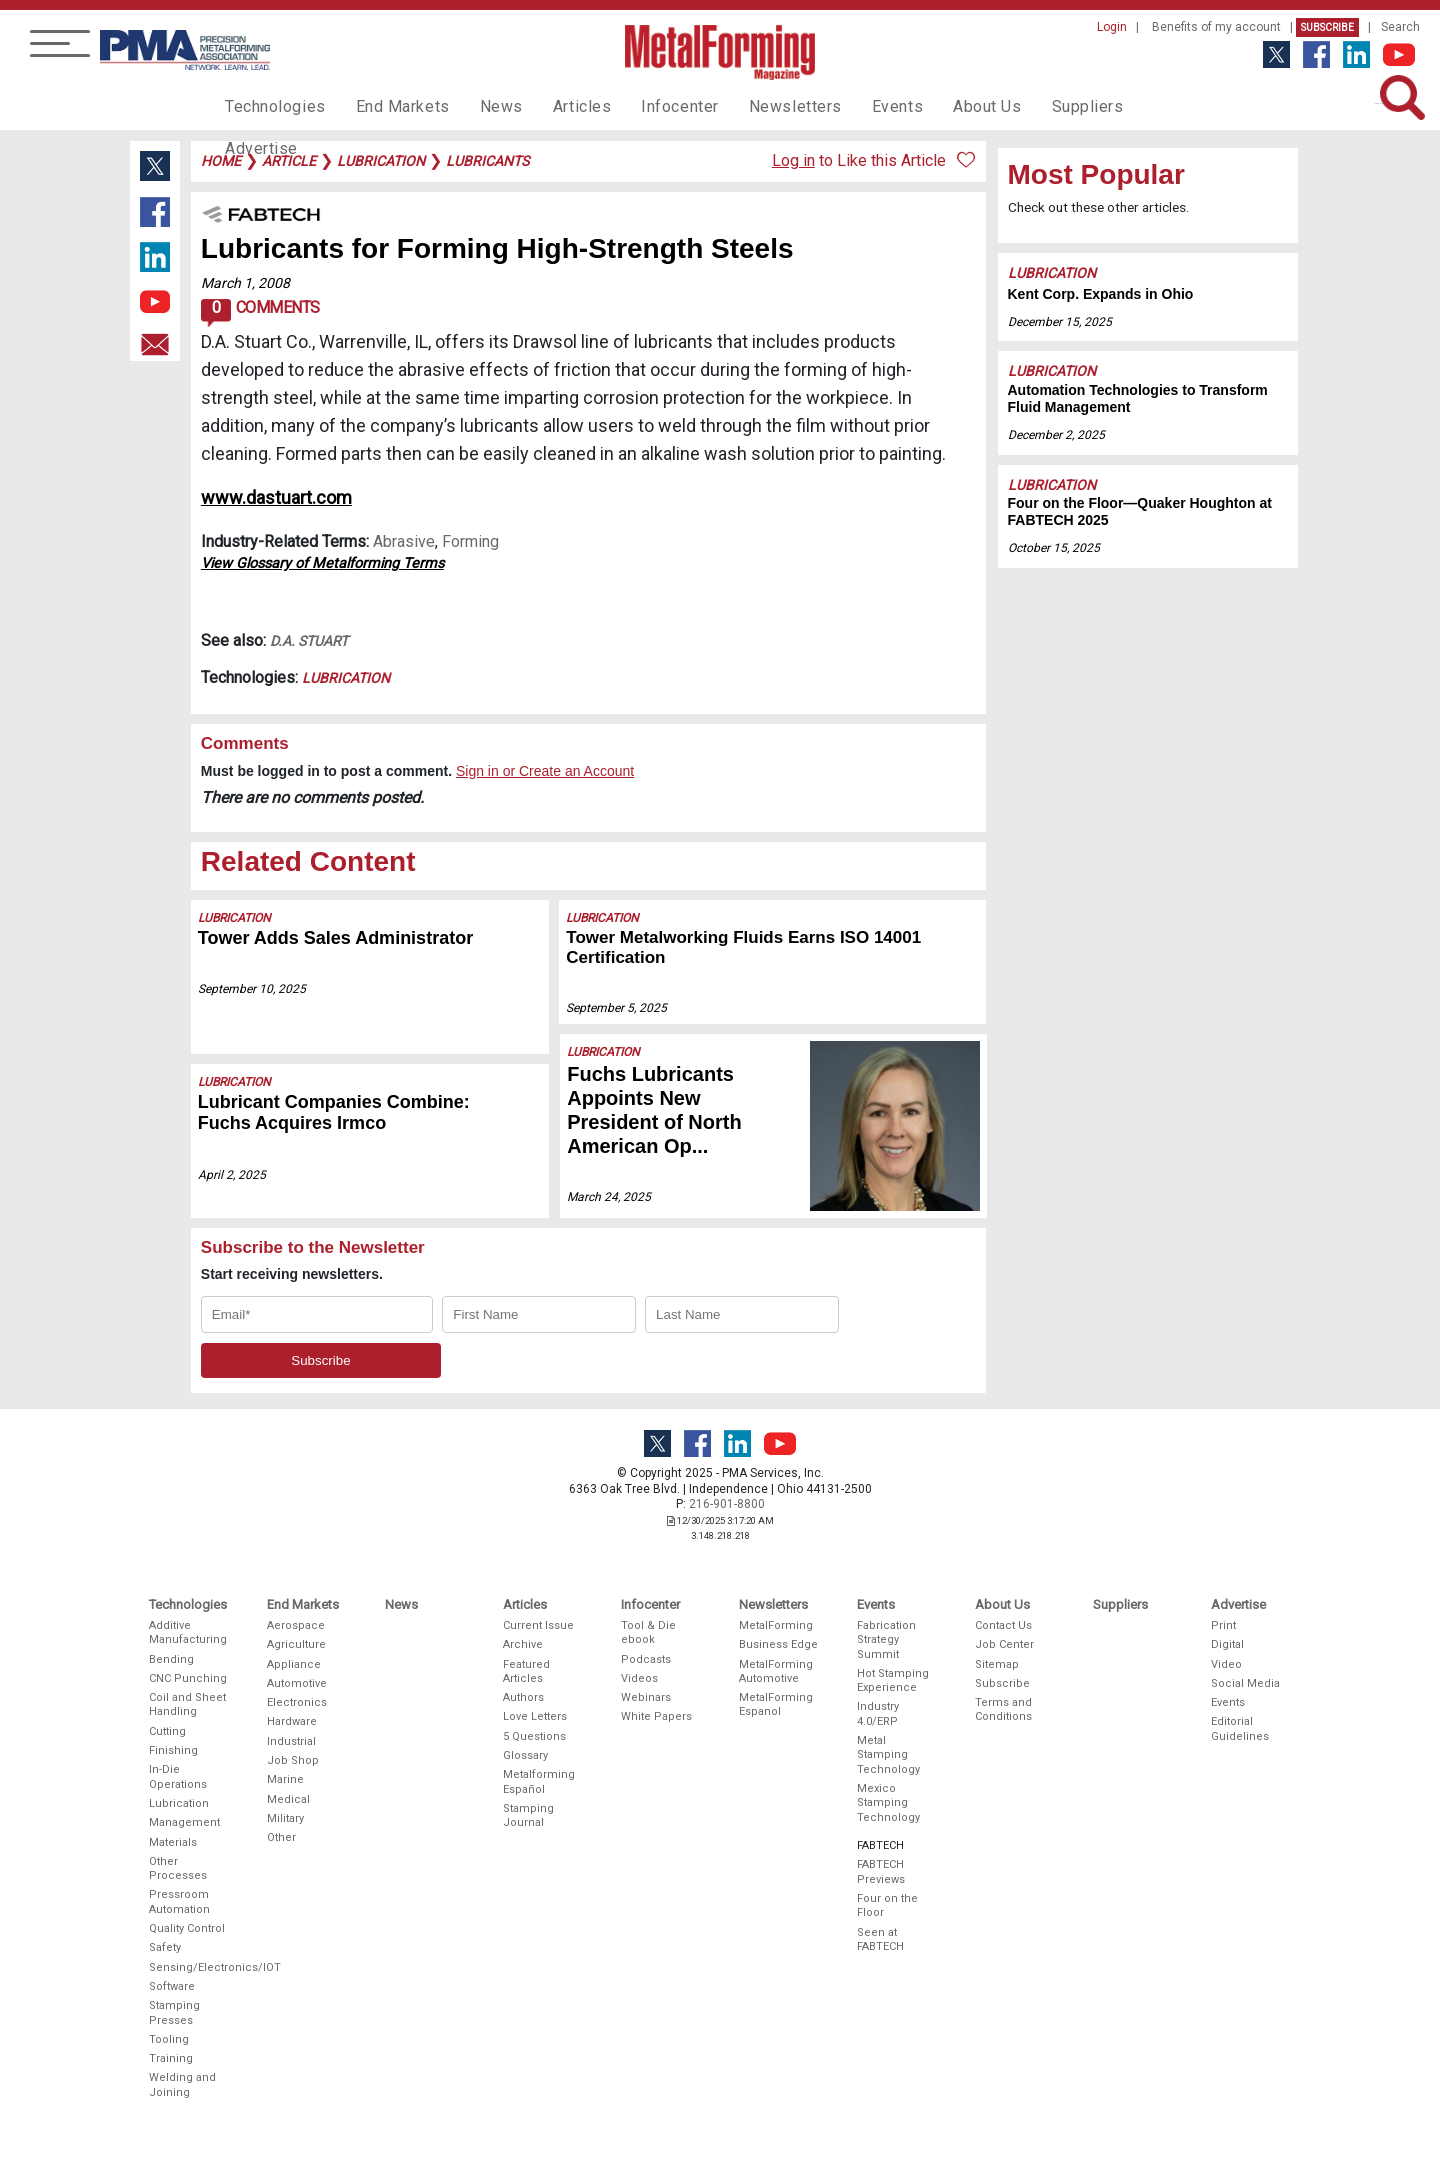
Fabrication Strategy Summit (886, 1640)
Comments (260, 313)
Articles (554, 106)
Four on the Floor (887, 1905)
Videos (639, 1678)
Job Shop (293, 1760)
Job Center (1004, 1644)
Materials (173, 1842)
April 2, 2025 (232, 1175)
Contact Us (1003, 1625)
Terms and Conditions (1003, 1709)
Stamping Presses (174, 2012)
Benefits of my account (1216, 27)
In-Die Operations (178, 1776)
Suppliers (1025, 106)
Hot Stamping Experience (893, 1680)
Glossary (525, 1755)
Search (1400, 27)
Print (1223, 1625)
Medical (288, 1799)
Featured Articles (526, 1671)
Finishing (173, 1750)
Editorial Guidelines (1240, 1728)
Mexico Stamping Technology (888, 1803)
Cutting (167, 1731)
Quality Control (187, 1928)
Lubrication (346, 678)
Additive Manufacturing (188, 1632)
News (479, 106)
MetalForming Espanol (776, 1704)
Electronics (297, 1702)
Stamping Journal (528, 1815)
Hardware (292, 1721)
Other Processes (178, 1868)
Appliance (294, 1664)
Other (281, 1837)
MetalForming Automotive (776, 1671)
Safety (165, 1947)
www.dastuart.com (276, 497)
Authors (523, 1697)
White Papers (656, 1716)
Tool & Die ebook (648, 1632)
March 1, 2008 (245, 283)
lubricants (487, 161)
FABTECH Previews (881, 1871)
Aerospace (296, 1625)
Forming (470, 541)
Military (285, 1818)
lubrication (381, 161)
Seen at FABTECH (880, 1939)
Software (172, 1986)
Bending (171, 1659)
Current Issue (538, 1625)
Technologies (270, 106)
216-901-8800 (727, 1504)
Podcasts (646, 1659)
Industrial (291, 1741)
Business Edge (778, 1644)
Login (1112, 27)
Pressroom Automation (179, 1901)
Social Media (1245, 1683)
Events (847, 106)
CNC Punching (188, 1678)
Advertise (1120, 106)
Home (221, 161)
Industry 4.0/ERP (878, 1713)
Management (184, 1822)
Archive (523, 1644)
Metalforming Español (539, 1781)
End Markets (388, 106)
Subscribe (1327, 27)
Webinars (646, 1697)
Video (1226, 1664)
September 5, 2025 (617, 1008)
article (289, 161)
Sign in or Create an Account (545, 771)
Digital (1227, 1644)
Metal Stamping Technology (888, 1755)
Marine (285, 1779)
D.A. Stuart (309, 641)
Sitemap (997, 1664)
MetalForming (776, 1625)
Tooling (169, 2039)
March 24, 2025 (609, 1197)
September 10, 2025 (252, 989)
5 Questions (534, 1736)
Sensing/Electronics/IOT (189, 1967)
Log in (793, 160)
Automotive (297, 1683)
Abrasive (404, 541)
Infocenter (646, 106)
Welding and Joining (182, 2084)
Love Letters (535, 1716)
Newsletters (753, 106)
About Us (931, 106)
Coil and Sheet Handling (187, 1704)
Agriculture (296, 1644)
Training (171, 2058)
